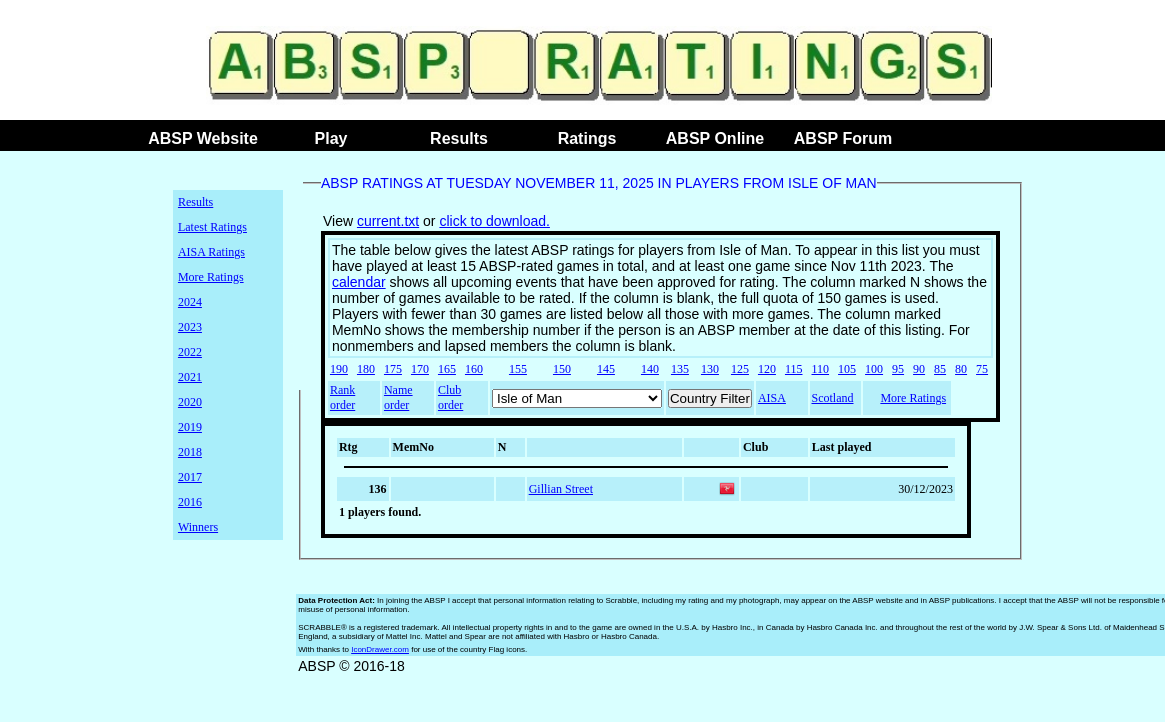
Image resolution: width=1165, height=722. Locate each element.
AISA (772, 398)
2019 (190, 427)
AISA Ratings (211, 252)
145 (606, 369)
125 (740, 369)
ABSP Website (203, 138)
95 (898, 369)
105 (847, 369)
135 (680, 369)
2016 (190, 502)
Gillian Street (561, 489)
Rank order (342, 397)
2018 (190, 452)
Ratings (587, 138)
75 (982, 369)
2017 (190, 477)
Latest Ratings (212, 227)
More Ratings (211, 277)
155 (518, 369)
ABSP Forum (843, 138)
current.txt (388, 221)
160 (474, 369)
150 (562, 369)
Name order (398, 397)
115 (794, 369)
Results (459, 138)
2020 (190, 402)
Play (331, 138)
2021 (190, 377)
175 (393, 369)
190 (339, 369)
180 (366, 369)
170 (420, 369)
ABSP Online (715, 138)
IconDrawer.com (380, 649)
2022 (190, 352)
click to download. (494, 221)
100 (874, 369)
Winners (198, 527)
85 (940, 369)
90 (919, 369)
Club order (450, 397)
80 (961, 369)
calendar (359, 282)
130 (710, 369)
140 (650, 369)
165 (447, 369)
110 (821, 369)
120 (767, 369)
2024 (190, 302)
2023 (190, 327)
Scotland (833, 398)
